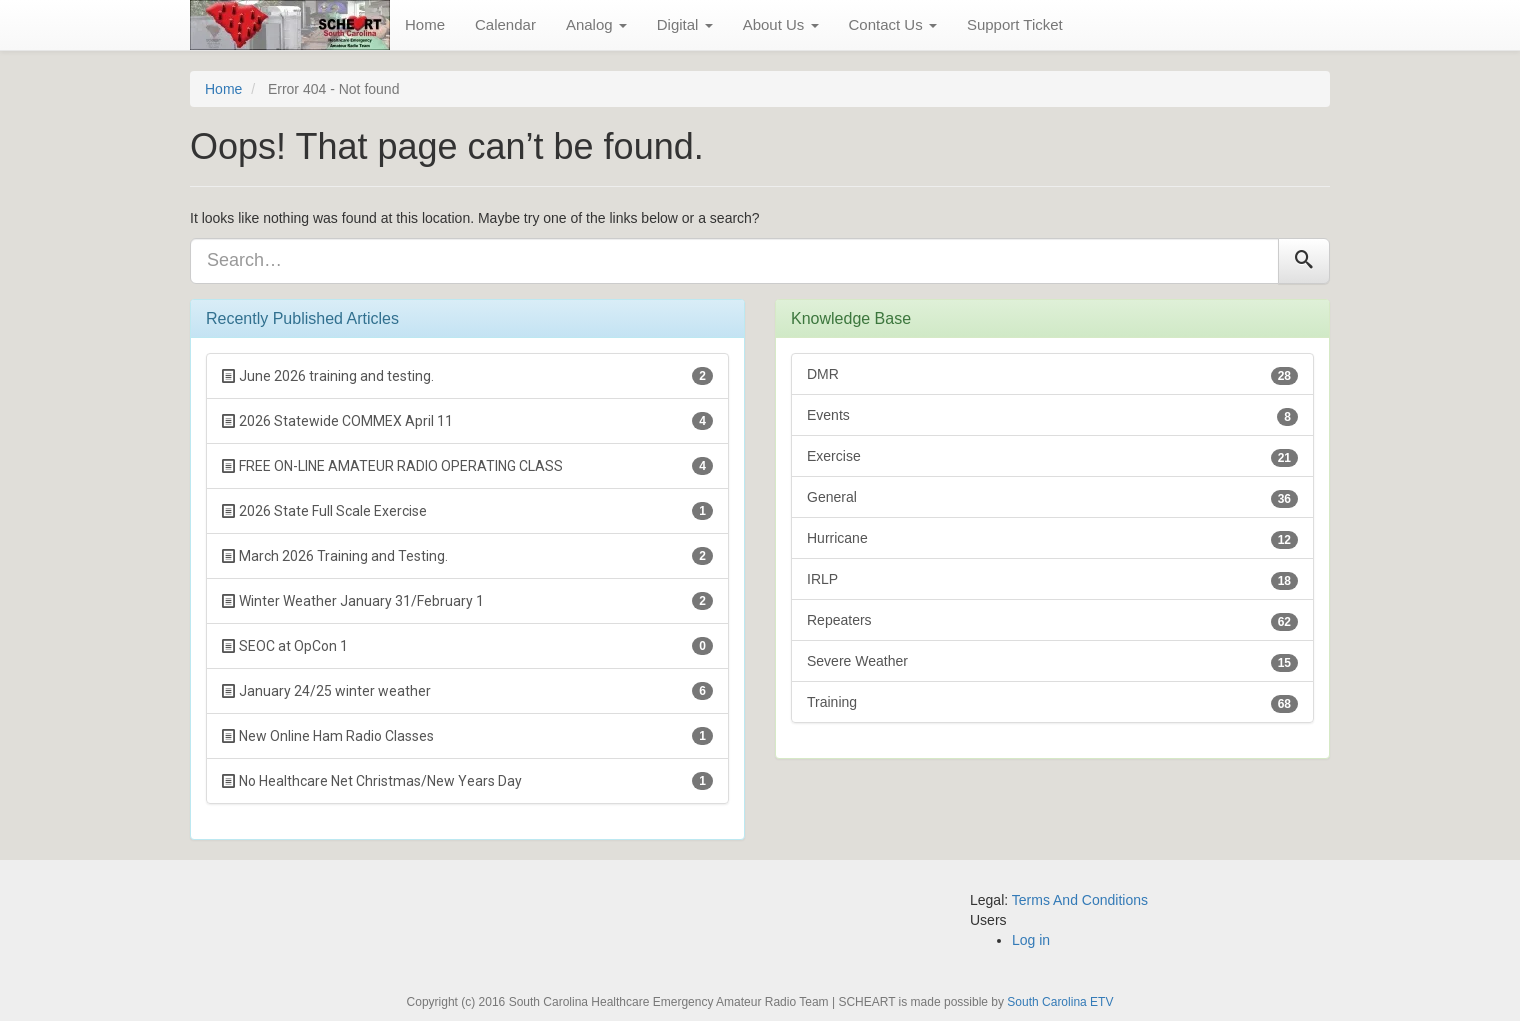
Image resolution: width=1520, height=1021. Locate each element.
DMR (1052, 375)
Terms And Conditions (1080, 900)
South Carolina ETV (1060, 1002)
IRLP (1052, 580)
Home (425, 24)
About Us (781, 24)
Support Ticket (1015, 24)
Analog (596, 24)
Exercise (1052, 457)
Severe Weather (1052, 662)
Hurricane (1052, 539)
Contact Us (893, 24)
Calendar (505, 24)
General (1052, 498)
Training (1052, 703)
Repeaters (1052, 621)
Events (1052, 416)
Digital (685, 24)
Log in (1031, 940)
